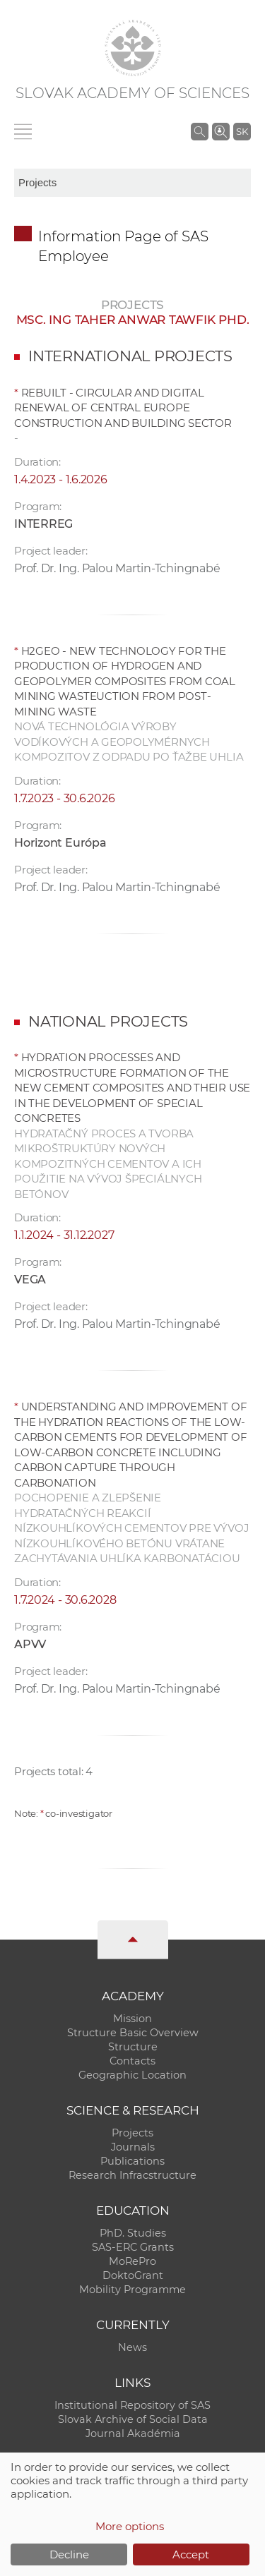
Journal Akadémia (133, 2433)
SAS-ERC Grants (133, 2247)
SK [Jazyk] (242, 131)
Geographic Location (132, 2075)
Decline (69, 2554)
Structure (133, 2046)
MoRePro (132, 2261)
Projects (132, 2133)
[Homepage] (133, 48)
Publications (132, 2161)
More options (129, 2526)
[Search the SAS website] (199, 131)
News (132, 2347)
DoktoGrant (132, 2275)
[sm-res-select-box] (132, 183)
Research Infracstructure (132, 2175)
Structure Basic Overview (133, 2032)
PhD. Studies (133, 2233)
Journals (133, 2147)
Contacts (132, 2061)
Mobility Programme (132, 2289)
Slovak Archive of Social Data (133, 2419)
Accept (190, 2554)
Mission (132, 2018)
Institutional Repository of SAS (132, 2405)
